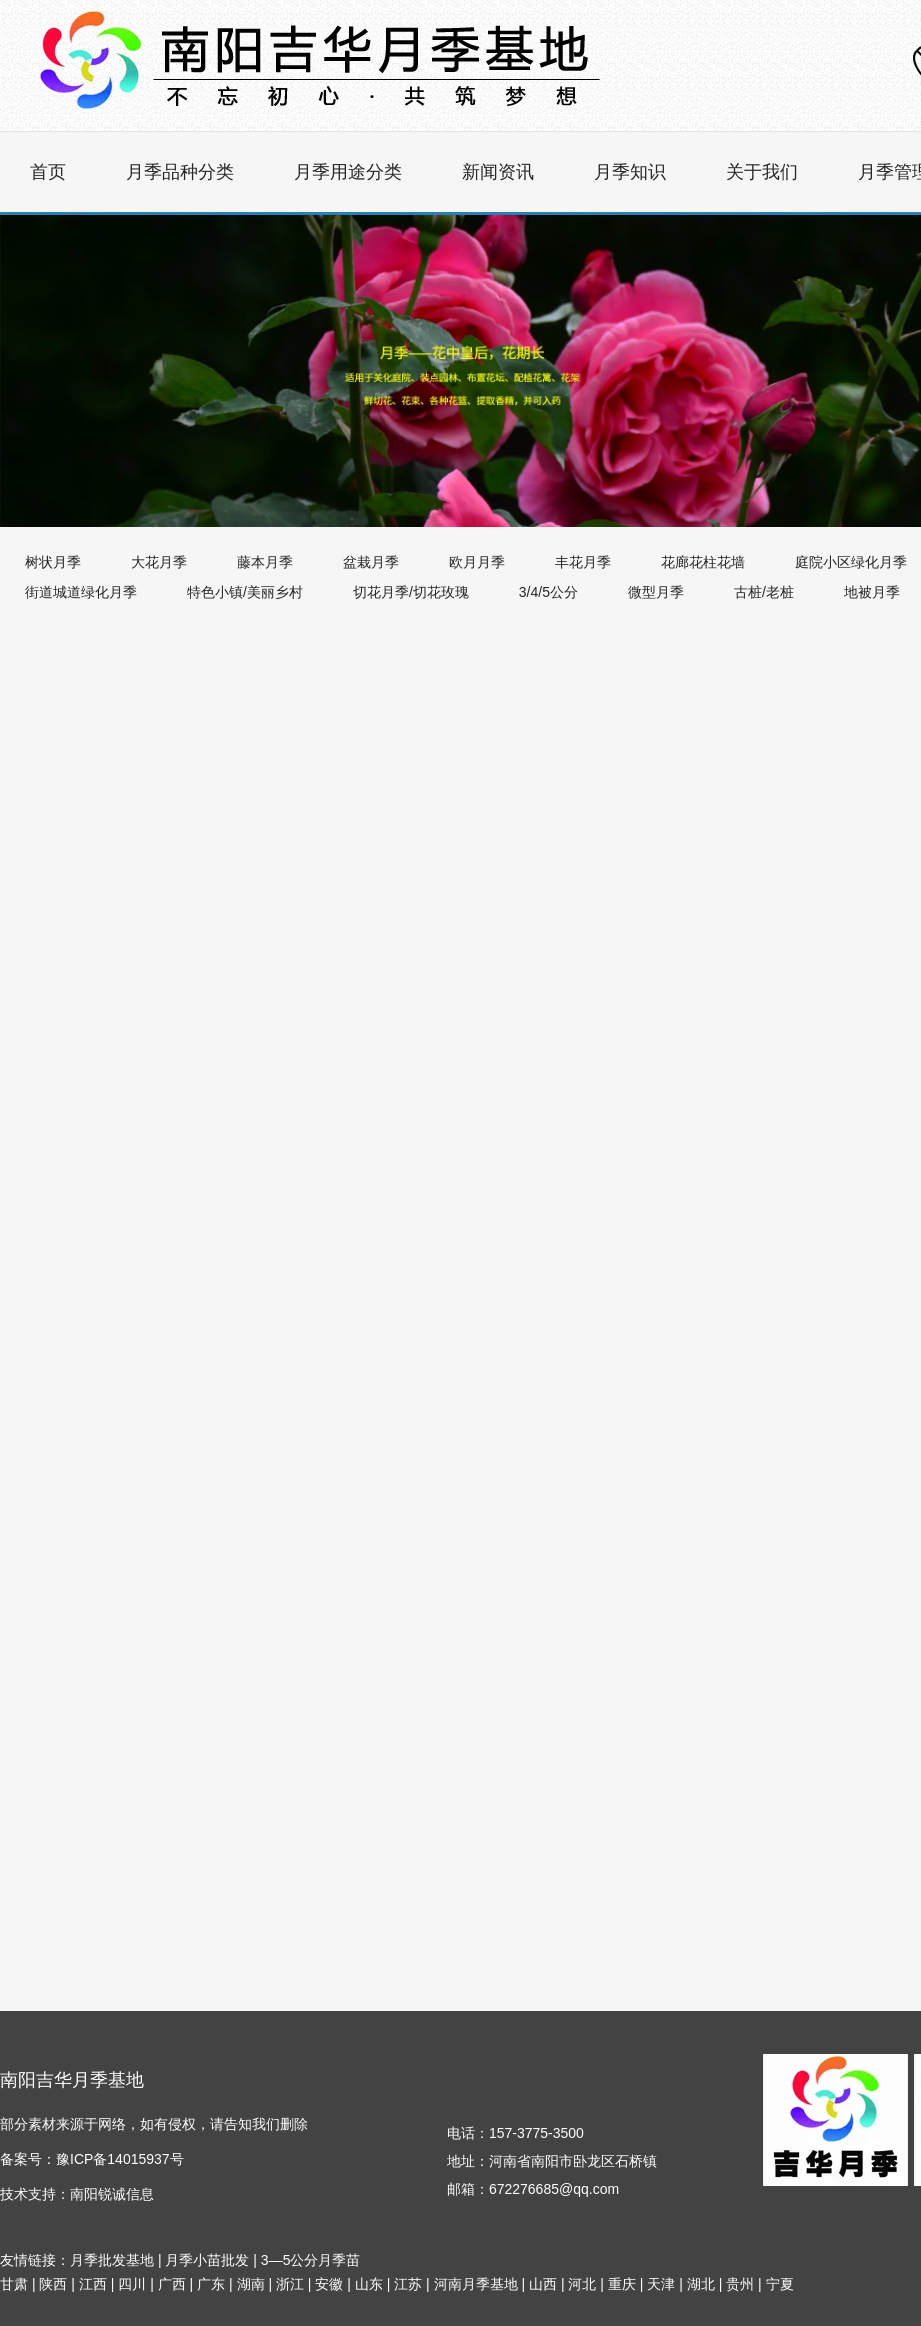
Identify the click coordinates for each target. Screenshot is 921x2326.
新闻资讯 (498, 172)
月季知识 (630, 172)
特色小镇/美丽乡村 (245, 592)
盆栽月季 (371, 562)
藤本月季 (265, 562)
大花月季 (159, 562)
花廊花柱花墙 (703, 562)
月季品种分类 (180, 172)
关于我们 (762, 172)
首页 (48, 172)
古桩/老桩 (764, 592)
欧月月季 (477, 562)
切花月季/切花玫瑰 (411, 592)
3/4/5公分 (548, 592)
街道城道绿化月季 (81, 592)
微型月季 (656, 592)
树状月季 (53, 562)
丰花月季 (583, 562)
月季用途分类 (348, 172)
